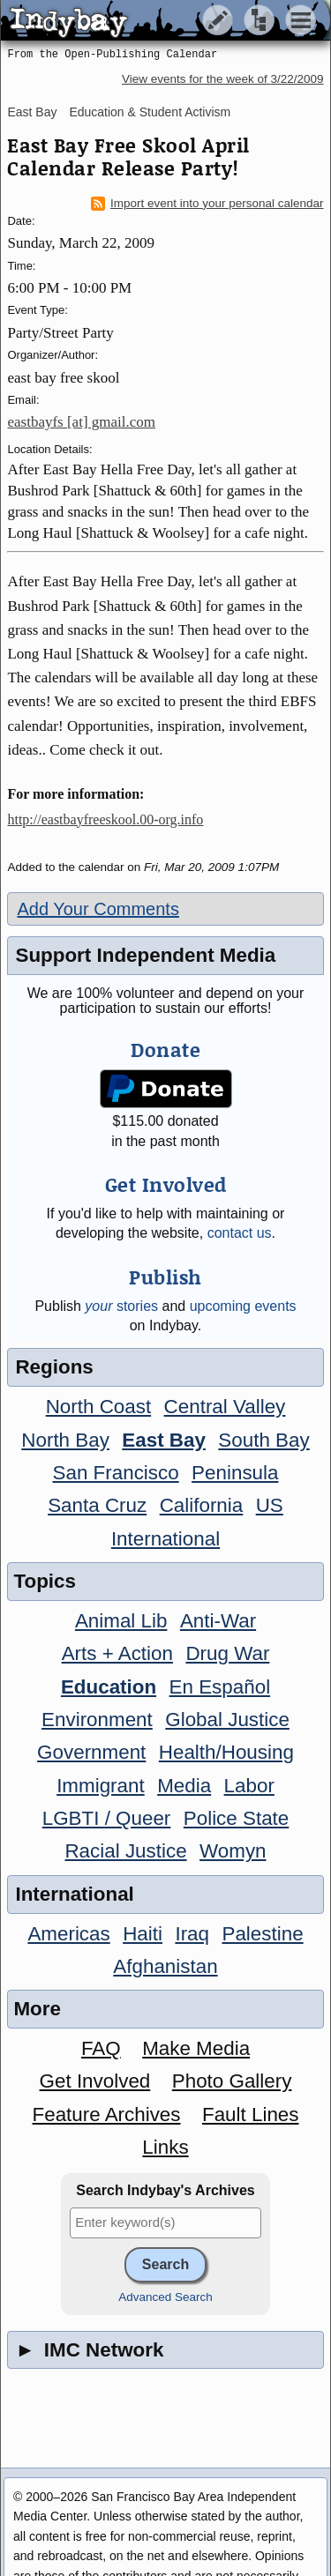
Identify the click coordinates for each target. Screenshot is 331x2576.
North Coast (98, 1407)
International (165, 1539)
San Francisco (116, 1473)
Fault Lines (250, 2114)
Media (184, 1786)
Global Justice (227, 1720)
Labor (249, 1786)
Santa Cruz (97, 1505)
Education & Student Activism (149, 112)
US (269, 1505)
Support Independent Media (145, 955)
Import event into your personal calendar (207, 204)
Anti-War (218, 1621)
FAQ (101, 2048)
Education (108, 1687)
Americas (68, 1934)
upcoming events (243, 1306)
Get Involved (95, 2081)
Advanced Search (165, 2297)
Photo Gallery (232, 2081)
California (202, 1505)
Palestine (262, 1934)
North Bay (65, 1440)
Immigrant (100, 1786)
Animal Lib (121, 1621)
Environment (97, 1720)
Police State (237, 1818)
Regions (54, 1367)
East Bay (31, 112)
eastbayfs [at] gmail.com (81, 421)
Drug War (227, 1653)
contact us (239, 1232)
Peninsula (235, 1473)
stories (121, 1306)
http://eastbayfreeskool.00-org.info (105, 819)
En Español (220, 1687)
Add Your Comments (97, 909)
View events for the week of (223, 79)
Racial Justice (125, 1851)
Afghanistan (165, 1966)
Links (165, 2147)
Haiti (142, 1934)
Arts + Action (117, 1653)
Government (91, 1752)
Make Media (196, 2048)
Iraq (192, 1934)
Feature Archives (107, 2114)
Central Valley (225, 1407)
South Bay (263, 1440)
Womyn (232, 1851)
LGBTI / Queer (106, 1818)
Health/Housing (226, 1752)
